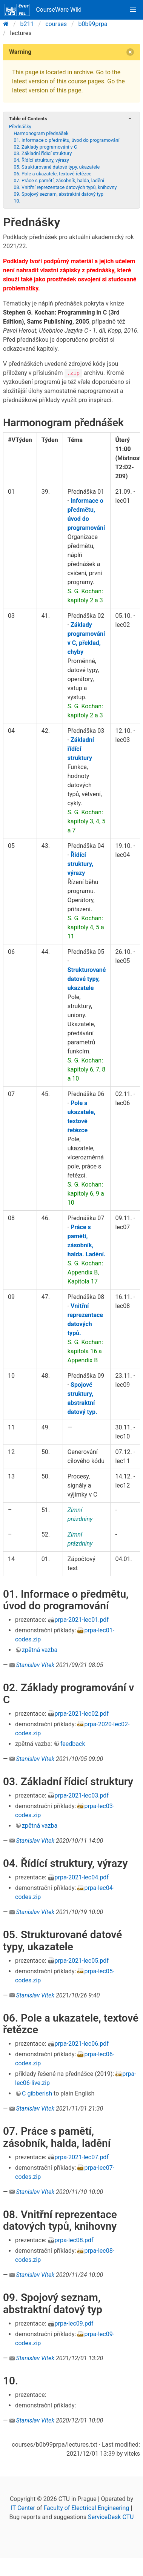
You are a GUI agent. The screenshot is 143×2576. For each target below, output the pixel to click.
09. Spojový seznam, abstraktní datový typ (58, 194)
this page (69, 90)
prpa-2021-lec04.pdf (82, 1877)
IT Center (23, 2508)
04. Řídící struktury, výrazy (41, 160)
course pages (86, 81)
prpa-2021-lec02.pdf (82, 1713)
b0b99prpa (93, 24)
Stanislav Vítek (35, 1665)
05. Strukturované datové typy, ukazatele (57, 167)
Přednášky (20, 126)
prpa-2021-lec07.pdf (82, 2157)
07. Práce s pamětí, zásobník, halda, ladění (59, 180)
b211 (27, 24)
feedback (72, 1743)
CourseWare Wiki (43, 10)
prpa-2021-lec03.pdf (82, 1795)
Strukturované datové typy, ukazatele (87, 979)
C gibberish (37, 2093)
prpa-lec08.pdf (74, 2240)
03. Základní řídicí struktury (43, 153)
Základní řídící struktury (81, 748)
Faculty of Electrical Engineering (86, 2508)
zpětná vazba (39, 1649)
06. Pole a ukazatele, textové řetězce (52, 174)
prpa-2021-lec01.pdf (82, 1619)
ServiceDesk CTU (111, 2517)
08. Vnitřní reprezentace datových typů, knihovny (65, 187)
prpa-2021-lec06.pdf (82, 2043)
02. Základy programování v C (45, 147)
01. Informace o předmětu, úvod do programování (66, 140)
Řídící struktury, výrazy (80, 864)
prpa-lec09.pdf (74, 2323)
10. (17, 201)
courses (56, 24)
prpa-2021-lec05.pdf (82, 1960)
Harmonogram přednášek (41, 133)
